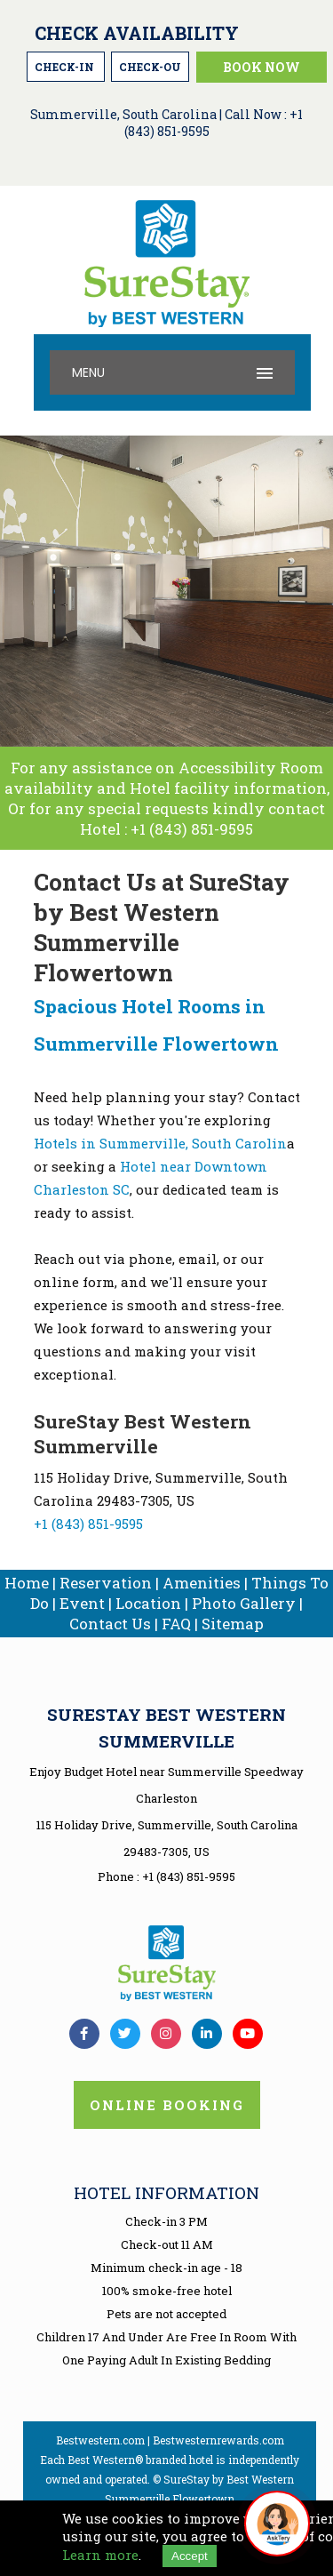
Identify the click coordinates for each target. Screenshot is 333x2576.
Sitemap (233, 1623)
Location (148, 1603)
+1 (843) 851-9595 (192, 829)
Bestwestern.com (100, 2440)
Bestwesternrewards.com (218, 2440)
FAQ (176, 1623)
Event (82, 1603)
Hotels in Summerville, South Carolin (160, 1143)
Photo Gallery (244, 1603)
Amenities (202, 1582)
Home (26, 1582)
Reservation (105, 1582)
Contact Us (110, 1623)
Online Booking (167, 2105)
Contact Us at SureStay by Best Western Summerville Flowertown (161, 927)
